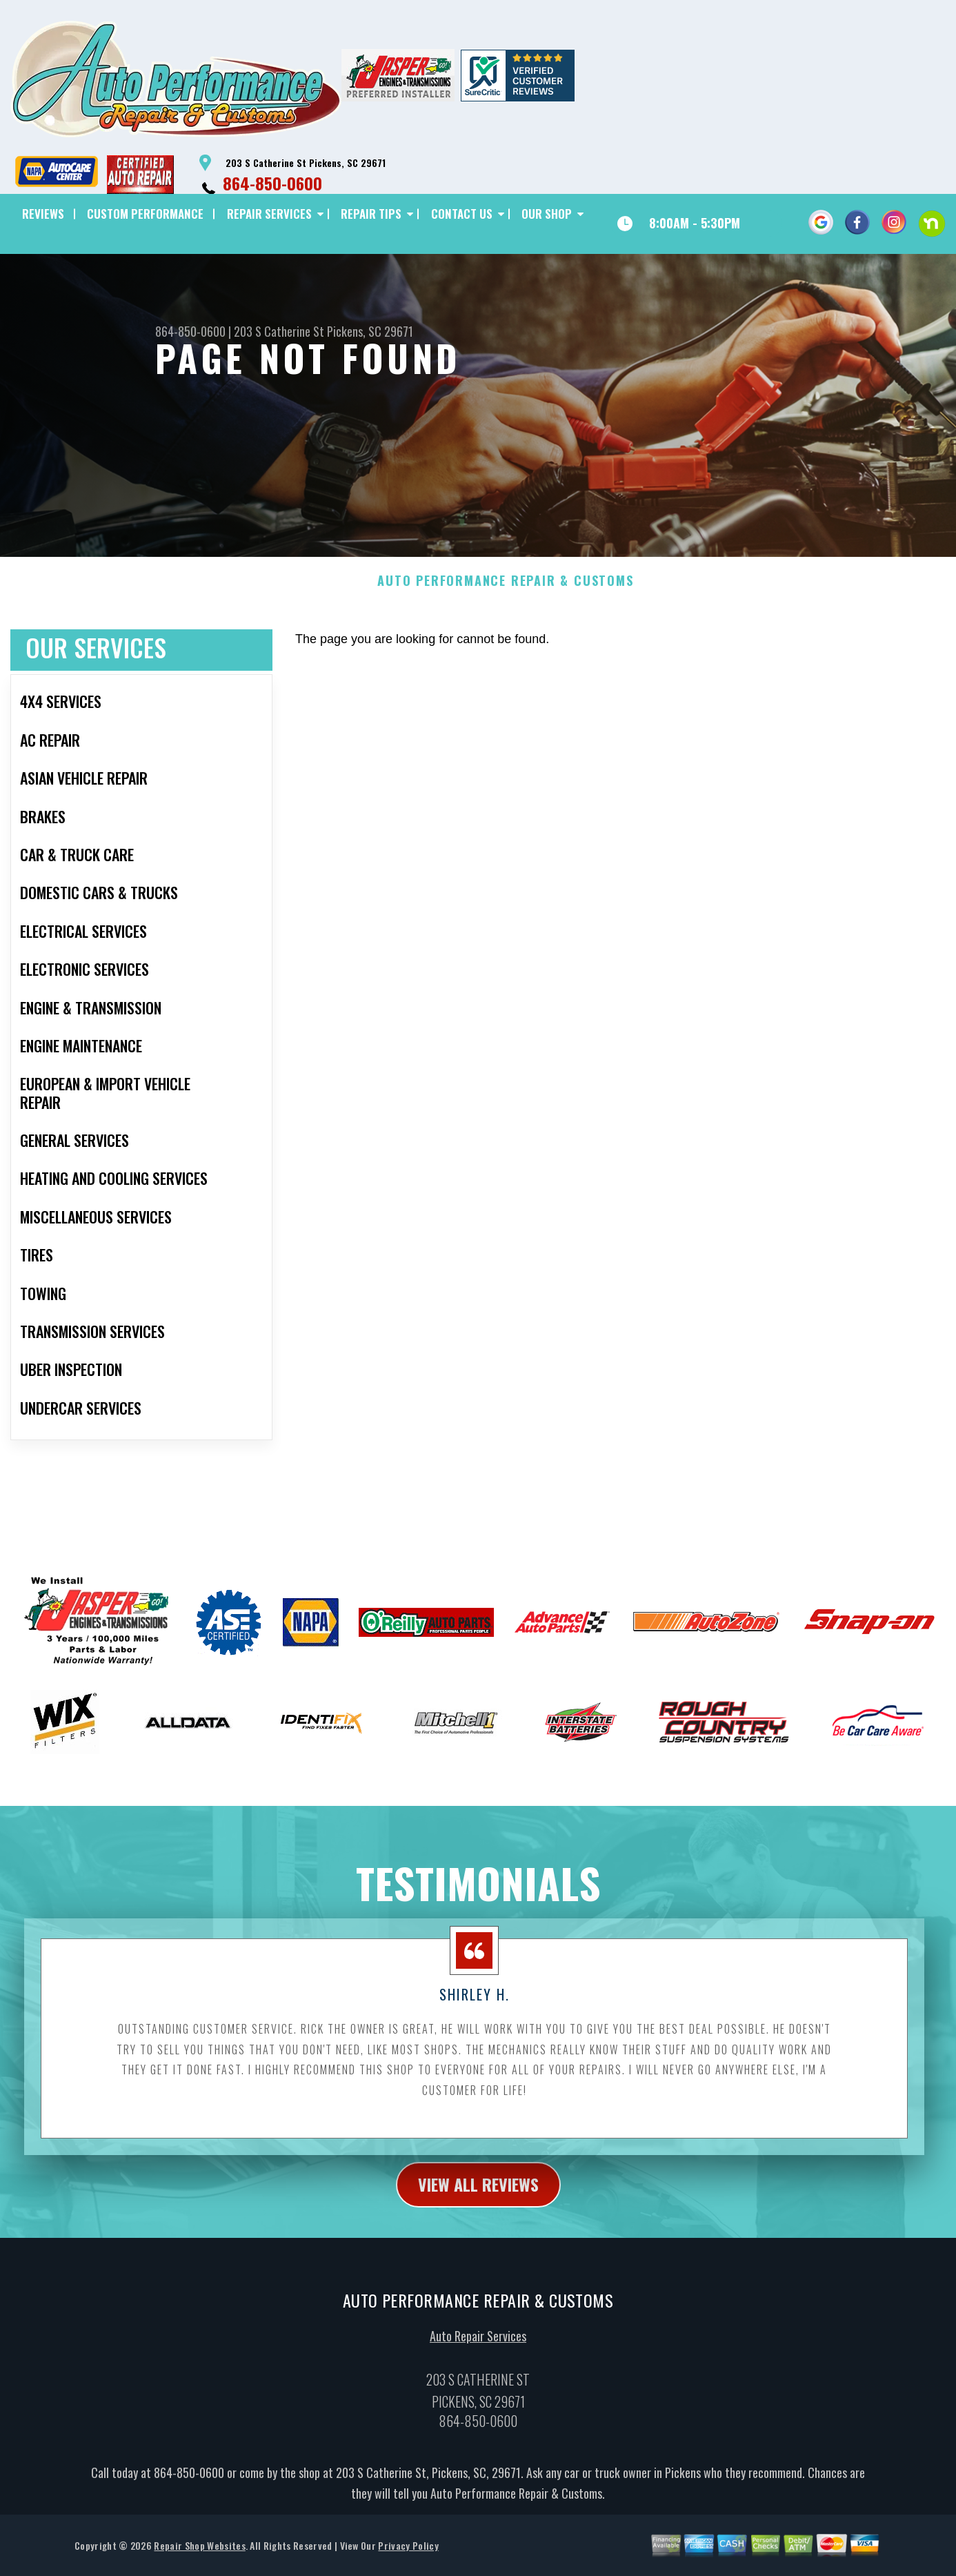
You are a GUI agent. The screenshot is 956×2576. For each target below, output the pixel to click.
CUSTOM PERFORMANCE (145, 213)
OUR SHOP (546, 213)
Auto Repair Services (478, 2361)
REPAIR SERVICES (269, 213)
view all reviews (478, 2208)
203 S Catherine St (279, 331)
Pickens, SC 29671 (370, 331)
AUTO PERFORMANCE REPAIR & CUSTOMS (505, 605)
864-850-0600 (272, 182)
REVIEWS (43, 213)
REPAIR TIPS (371, 213)
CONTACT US (461, 213)
